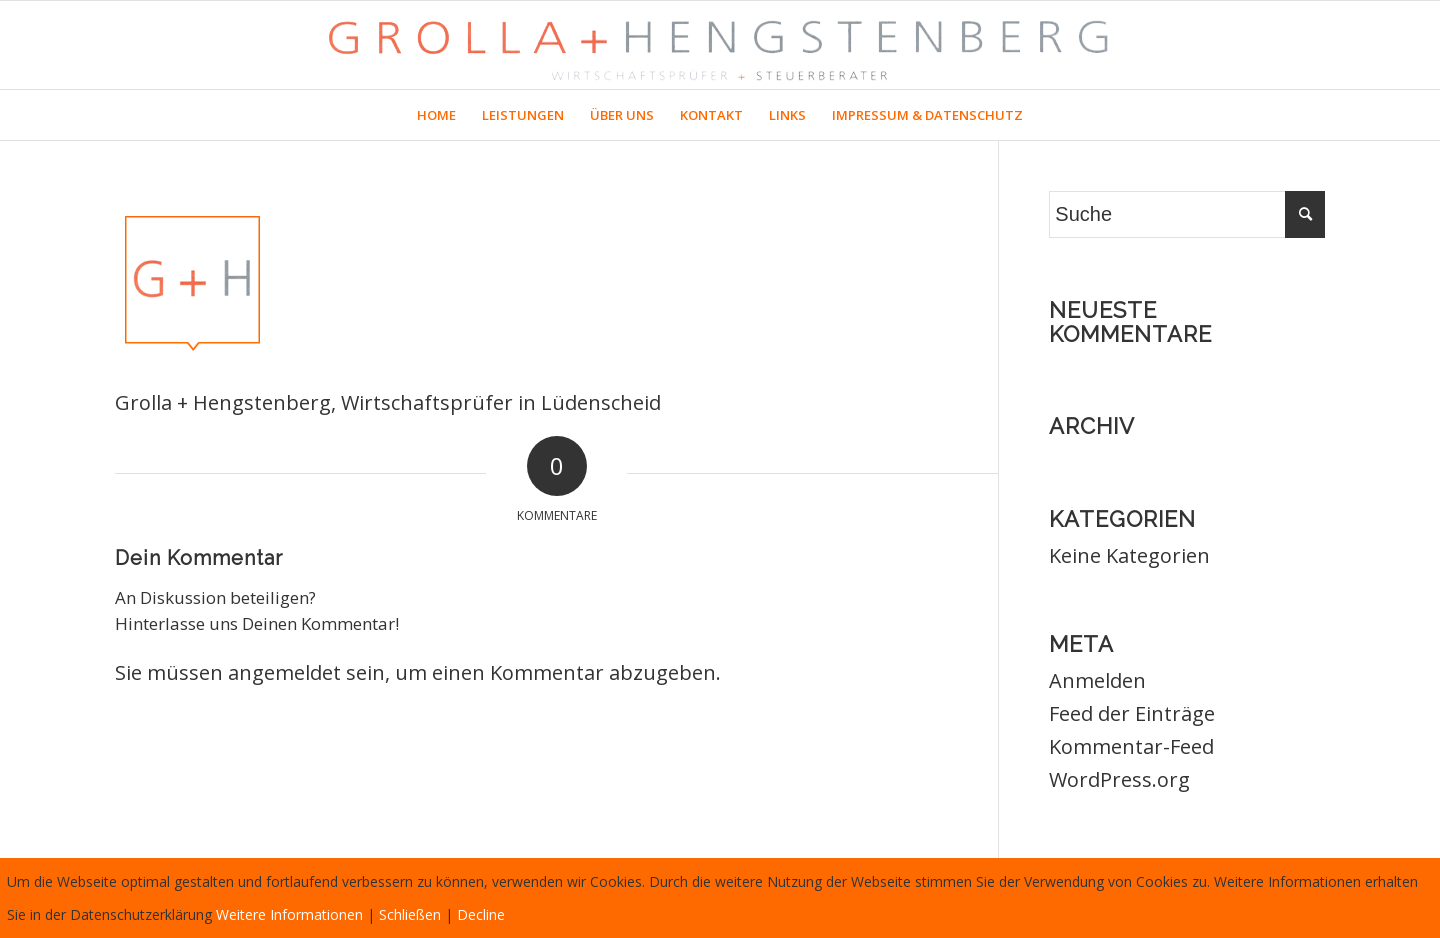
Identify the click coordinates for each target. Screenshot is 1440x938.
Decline (481, 914)
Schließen (410, 914)
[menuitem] (436, 115)
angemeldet (284, 672)
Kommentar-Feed (1131, 746)
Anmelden (1097, 680)
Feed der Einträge (1132, 713)
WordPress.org (1119, 779)
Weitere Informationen (289, 914)
